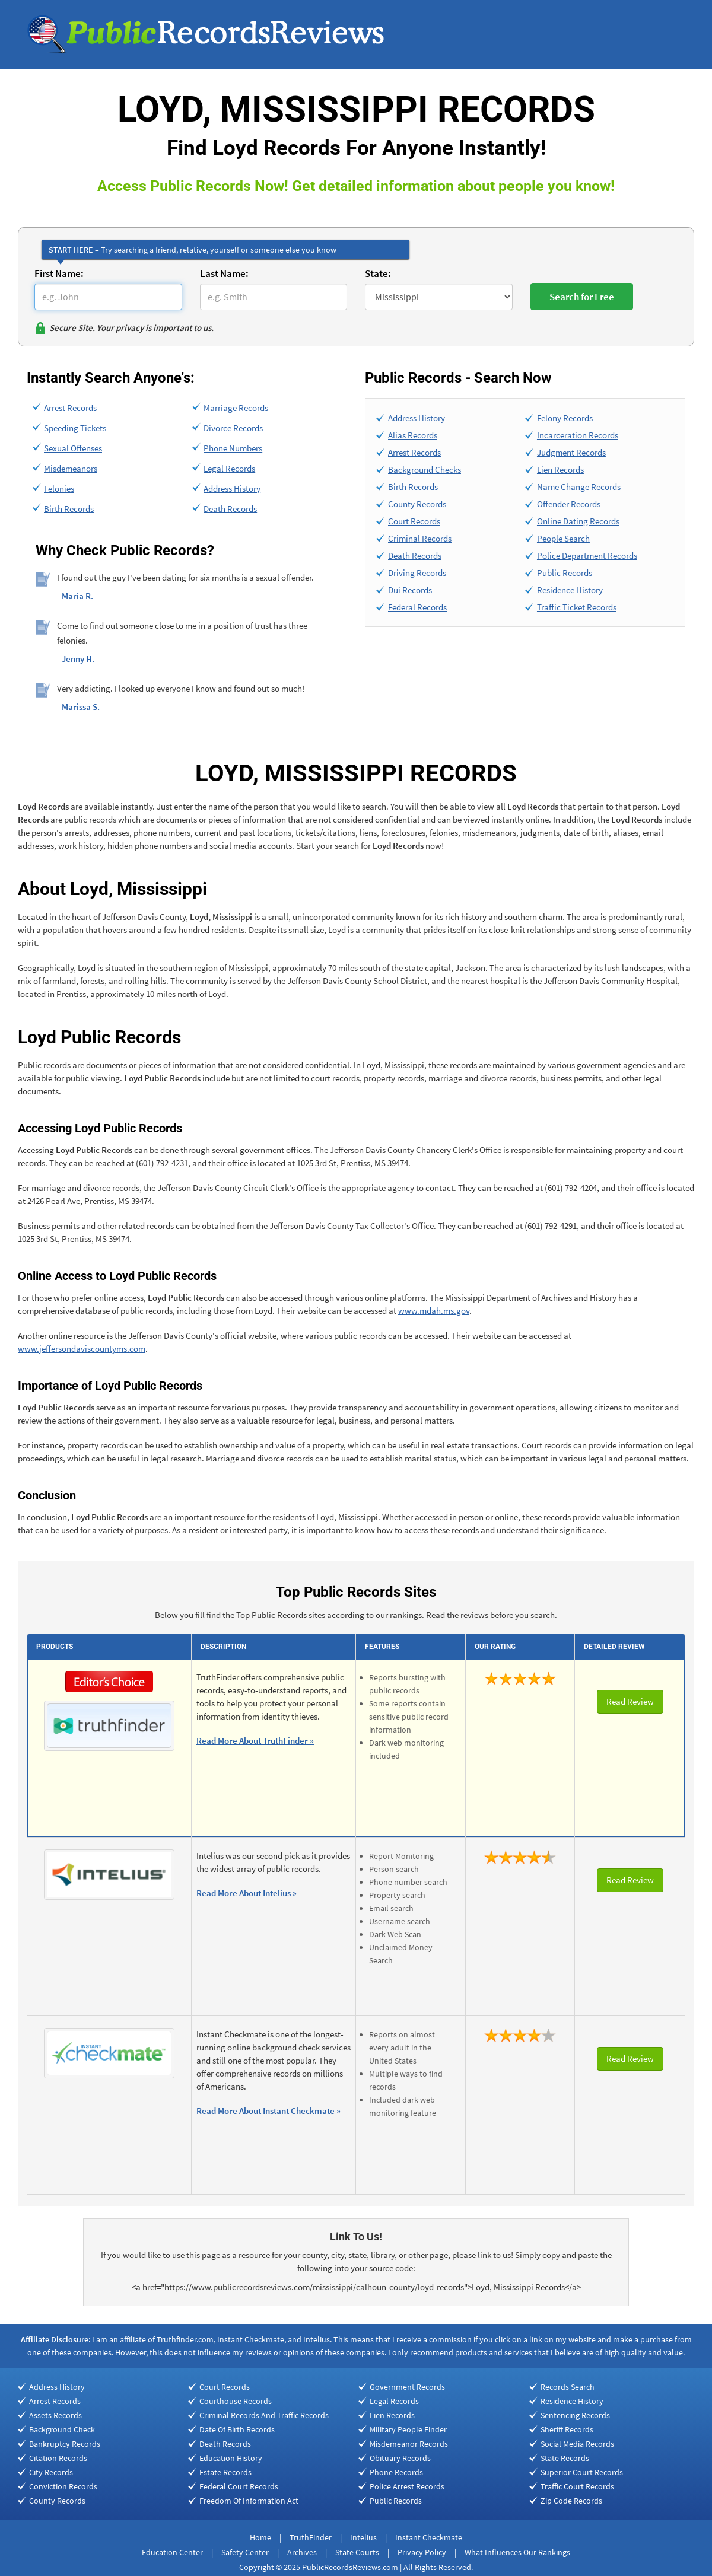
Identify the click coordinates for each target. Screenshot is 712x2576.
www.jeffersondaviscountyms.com (81, 1348)
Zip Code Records (571, 2500)
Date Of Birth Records (237, 2429)
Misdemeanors (70, 468)
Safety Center (245, 2552)
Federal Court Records (238, 2486)
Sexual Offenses (73, 448)
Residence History (570, 590)
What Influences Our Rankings (517, 2552)
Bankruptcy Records (64, 2443)
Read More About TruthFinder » (255, 1740)
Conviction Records (63, 2486)
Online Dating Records (578, 521)
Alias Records (412, 435)
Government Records (407, 2386)
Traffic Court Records (577, 2486)
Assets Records (55, 2415)
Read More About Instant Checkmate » (268, 2110)
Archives (302, 2552)
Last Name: (224, 273)
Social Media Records (577, 2443)
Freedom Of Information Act (248, 2500)
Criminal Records (420, 538)
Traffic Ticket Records (576, 607)
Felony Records (565, 418)
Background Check (62, 2429)
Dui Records (410, 590)
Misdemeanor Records (409, 2443)
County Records (417, 504)
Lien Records (560, 469)
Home (260, 2537)
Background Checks (424, 469)
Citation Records (58, 2458)
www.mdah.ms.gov (433, 1310)
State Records (565, 2458)
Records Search (568, 2386)
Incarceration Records (577, 435)
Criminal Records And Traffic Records (264, 2415)
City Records (51, 2472)
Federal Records (417, 607)
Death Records (230, 508)
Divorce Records (233, 428)
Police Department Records (587, 555)
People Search (563, 538)
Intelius (363, 2537)
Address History (232, 488)
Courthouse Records (235, 2401)
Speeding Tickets (75, 428)
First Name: (59, 273)
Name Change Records (579, 486)
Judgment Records (571, 452)
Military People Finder (408, 2429)
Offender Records (568, 504)
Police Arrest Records (407, 2486)
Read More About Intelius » (246, 1893)
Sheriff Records (567, 2429)
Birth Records (69, 508)
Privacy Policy (422, 2552)
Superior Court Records (582, 2472)
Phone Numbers (233, 448)
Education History (230, 2458)
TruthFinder (311, 2537)
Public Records (564, 572)
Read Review (630, 1701)
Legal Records (229, 468)
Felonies (59, 488)
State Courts (357, 2552)
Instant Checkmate (428, 2537)
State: (378, 273)
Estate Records (225, 2472)
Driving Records (417, 572)
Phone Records (396, 2472)
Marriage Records (236, 407)
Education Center (172, 2552)
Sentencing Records (575, 2415)
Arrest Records (70, 407)
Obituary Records (400, 2458)
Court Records (414, 521)
